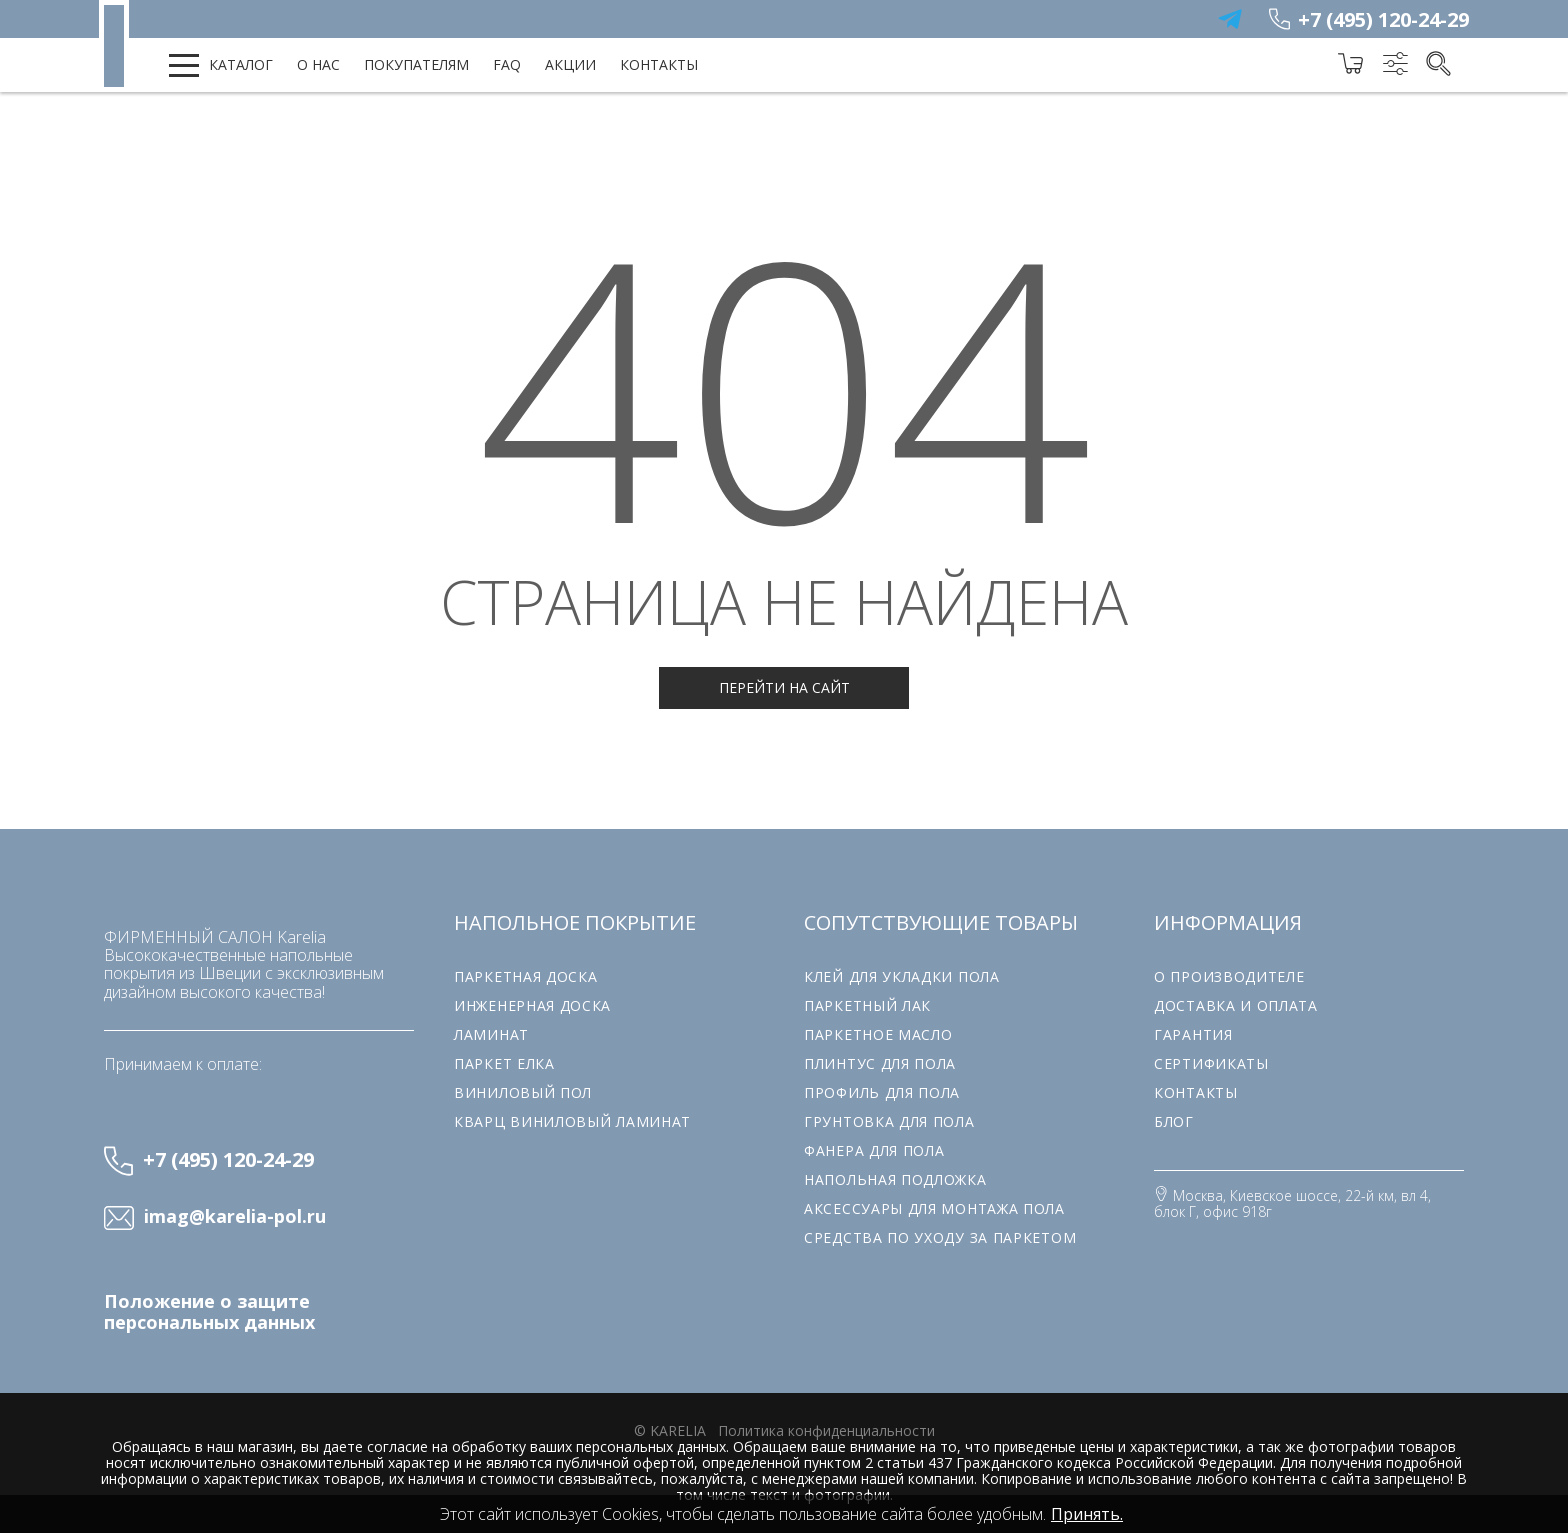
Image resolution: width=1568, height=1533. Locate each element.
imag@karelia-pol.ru (235, 1217)
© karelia (670, 1430)
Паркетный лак (867, 1005)
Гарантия (1193, 1034)
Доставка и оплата (1236, 1005)
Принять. (1087, 1514)
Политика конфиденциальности (826, 1430)
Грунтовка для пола (889, 1121)
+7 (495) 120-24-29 (1383, 19)
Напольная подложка (895, 1179)
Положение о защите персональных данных (209, 1312)
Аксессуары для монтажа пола (934, 1208)
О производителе (1229, 976)
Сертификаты (1211, 1063)
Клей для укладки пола (902, 976)
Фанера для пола (874, 1150)
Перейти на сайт (784, 687)
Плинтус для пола (880, 1063)
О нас (318, 64)
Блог (1174, 1121)
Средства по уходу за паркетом (940, 1237)
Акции (570, 64)
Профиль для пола (882, 1092)
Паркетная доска (526, 976)
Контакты (659, 64)
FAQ (507, 64)
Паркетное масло (878, 1034)
